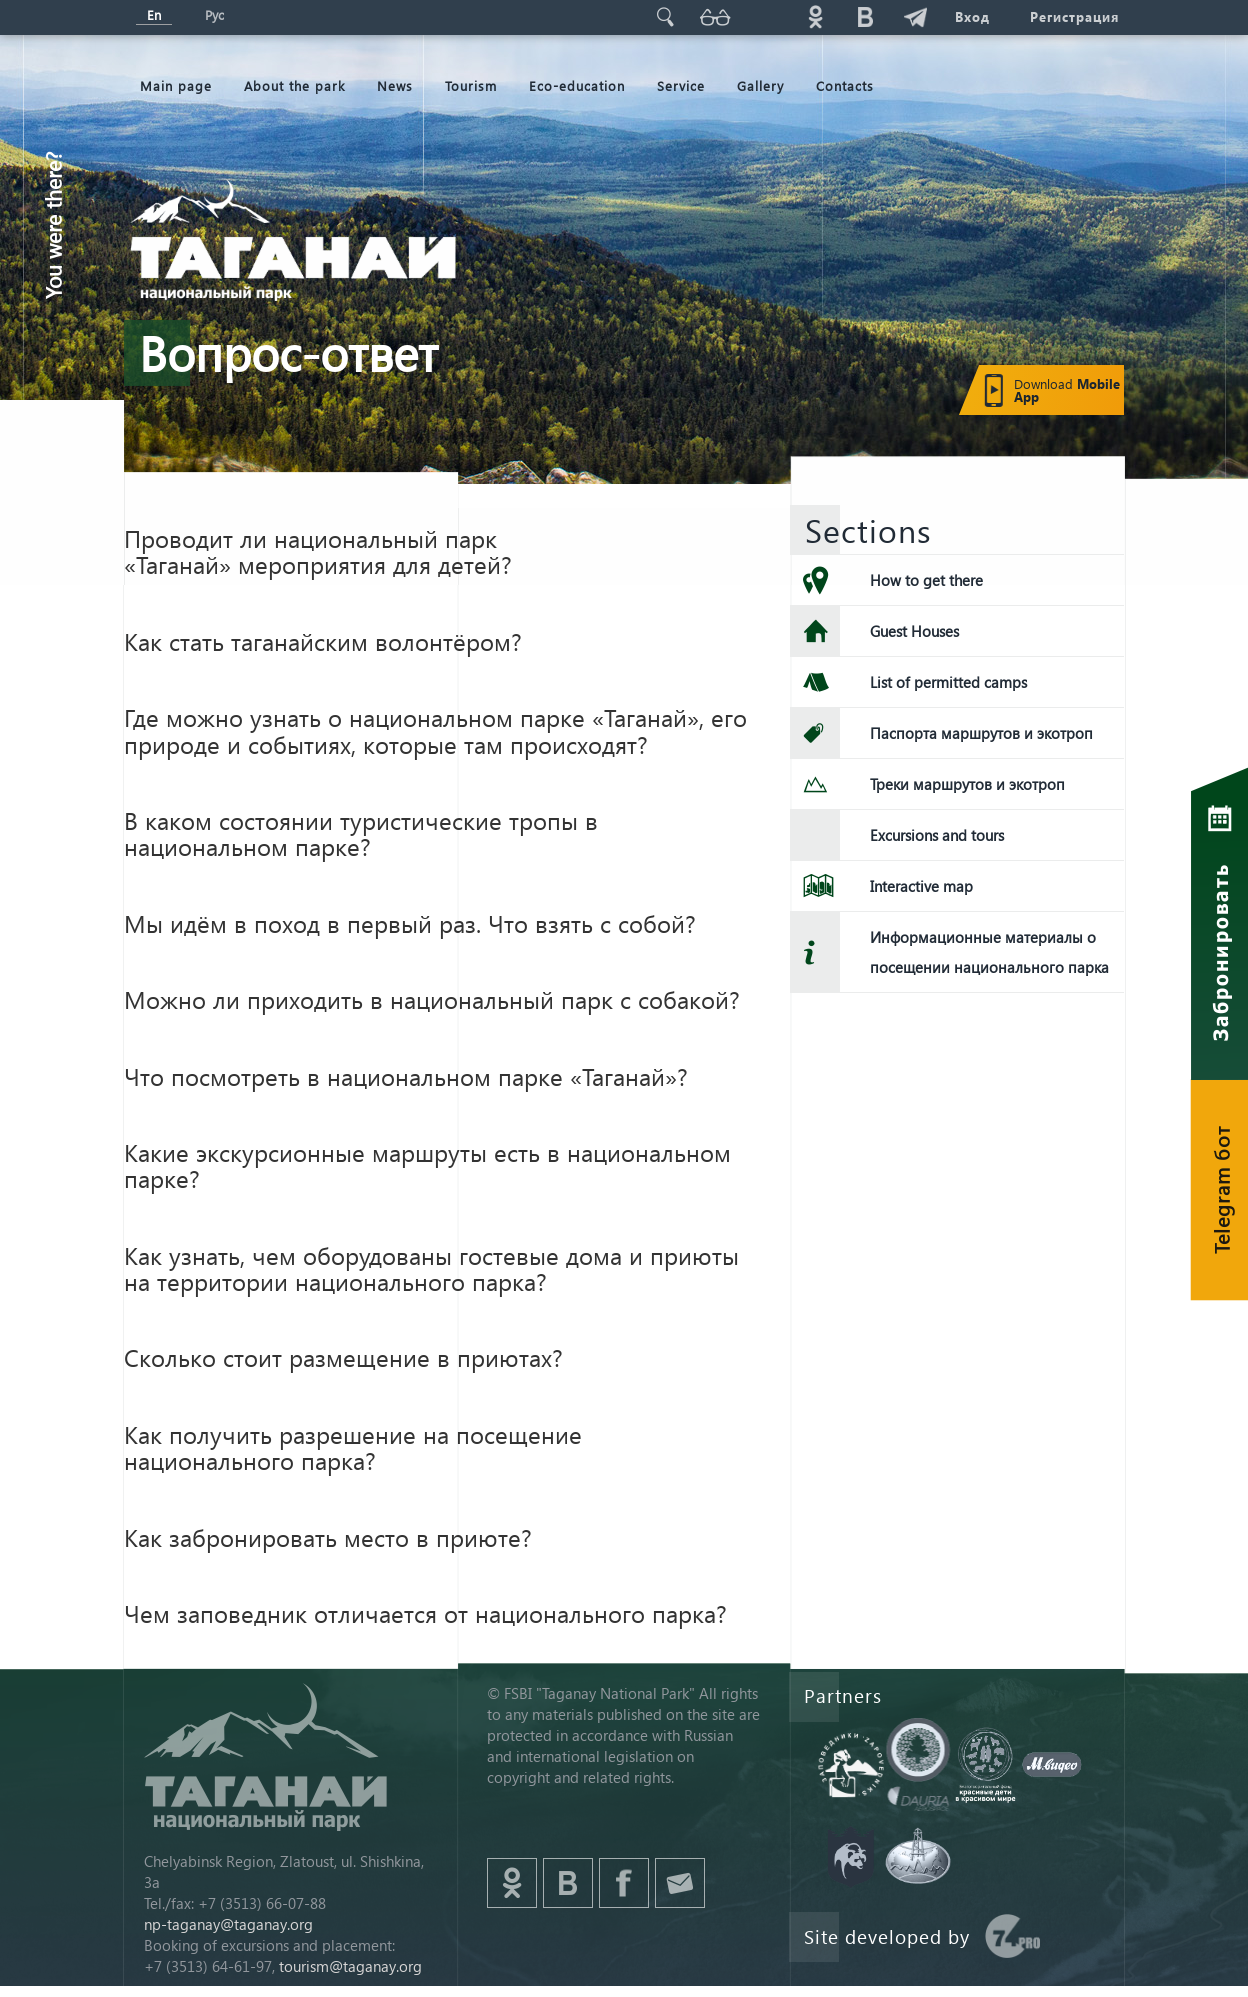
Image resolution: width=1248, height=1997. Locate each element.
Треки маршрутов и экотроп (967, 784)
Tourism (471, 85)
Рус (214, 14)
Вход (972, 16)
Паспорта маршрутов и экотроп (981, 733)
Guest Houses (914, 631)
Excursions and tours (937, 835)
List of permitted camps (948, 682)
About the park (294, 85)
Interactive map (921, 886)
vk (865, 16)
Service (681, 85)
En (154, 14)
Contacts (845, 85)
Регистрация (1074, 16)
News (395, 85)
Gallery (760, 85)
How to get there (926, 580)
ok (815, 16)
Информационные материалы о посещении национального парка (989, 952)
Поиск (665, 16)
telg (915, 16)
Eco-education (577, 85)
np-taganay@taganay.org (228, 1924)
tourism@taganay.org (350, 1966)
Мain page (176, 85)
